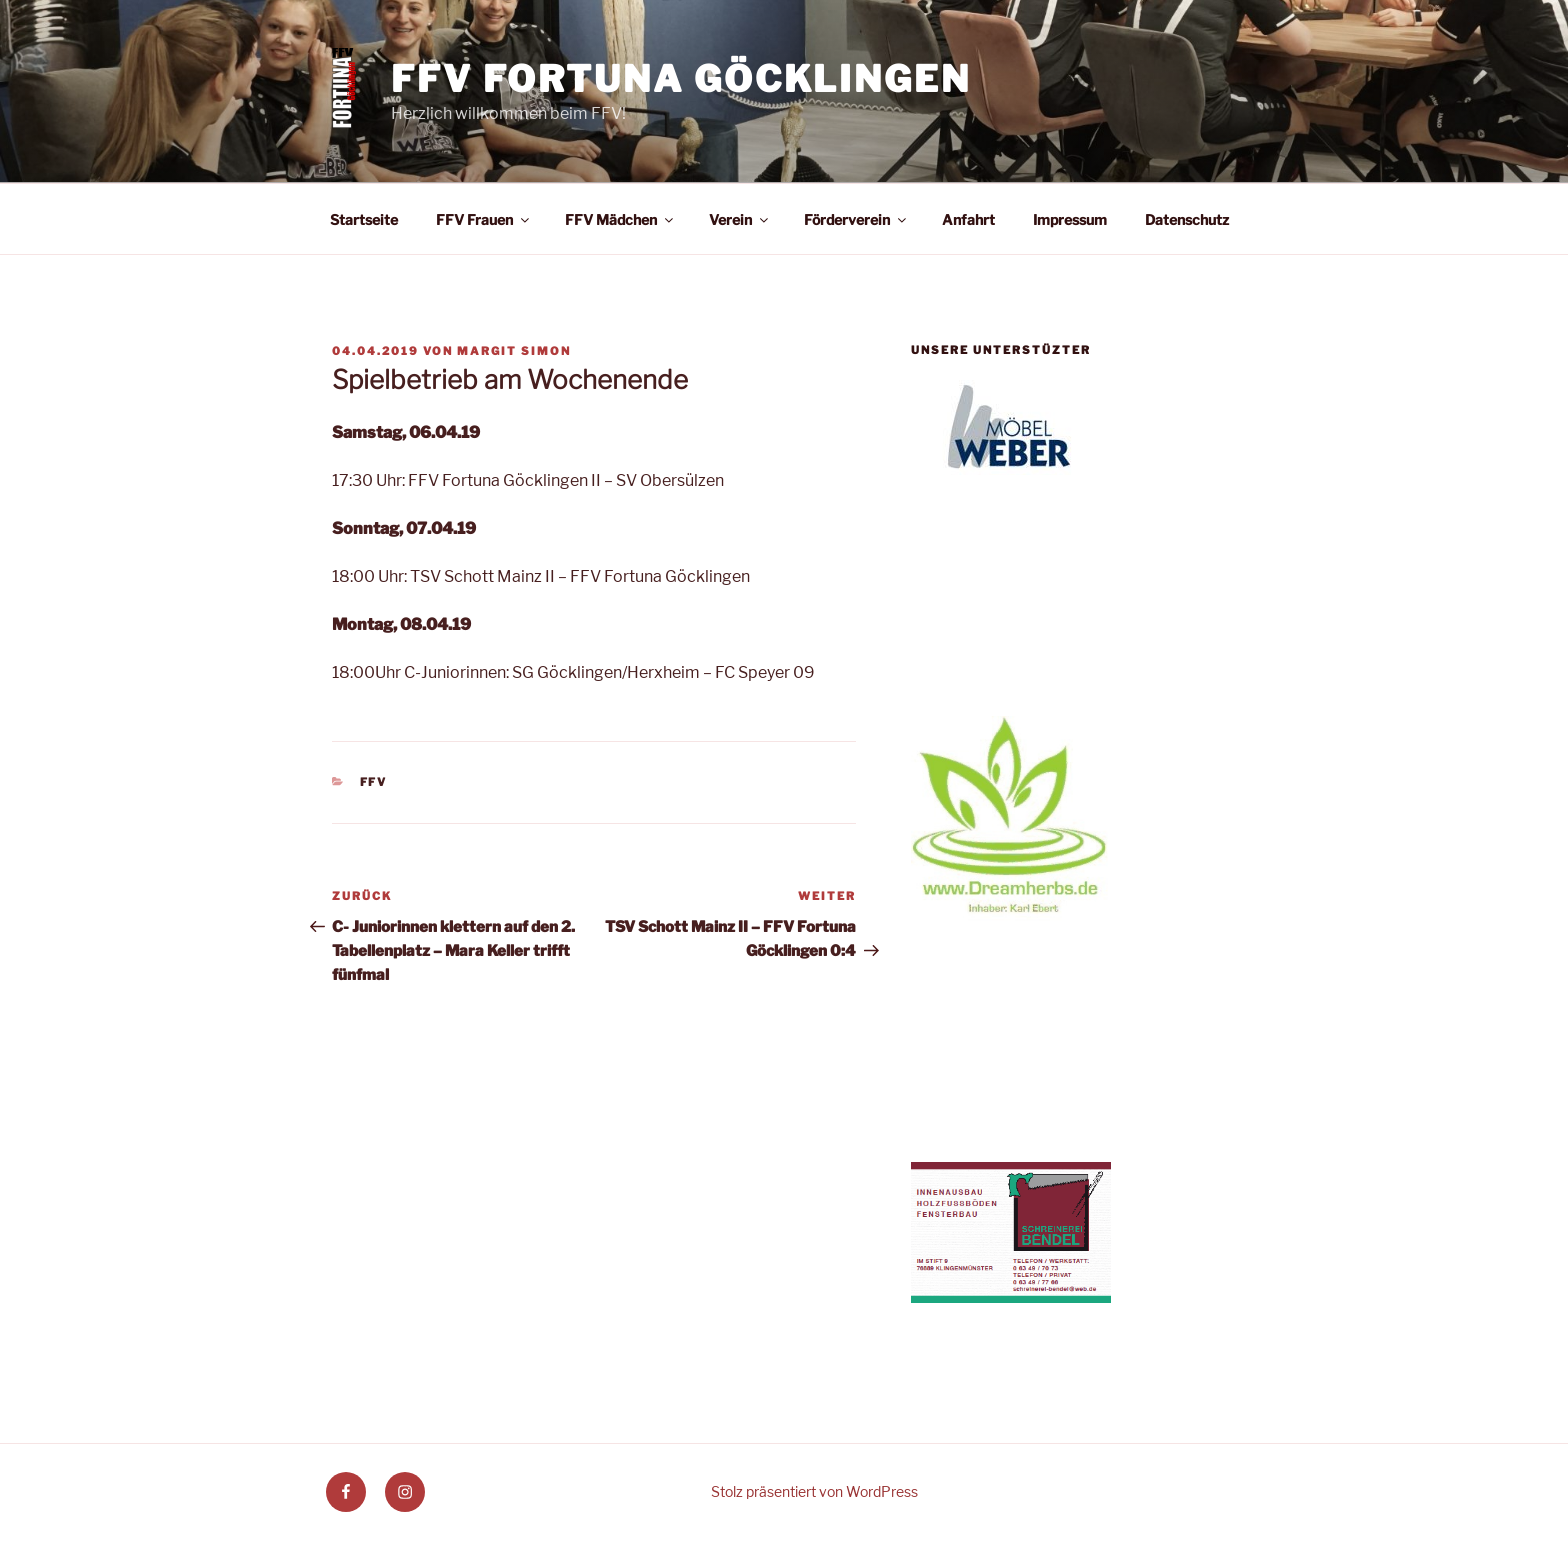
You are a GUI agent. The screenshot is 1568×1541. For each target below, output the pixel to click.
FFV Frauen (484, 219)
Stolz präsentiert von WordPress (814, 1491)
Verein (740, 219)
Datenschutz (1187, 219)
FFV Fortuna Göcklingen (680, 79)
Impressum (1070, 219)
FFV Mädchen (620, 219)
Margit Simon (514, 351)
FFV (374, 782)
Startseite (364, 219)
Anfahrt (968, 219)
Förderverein (856, 219)
